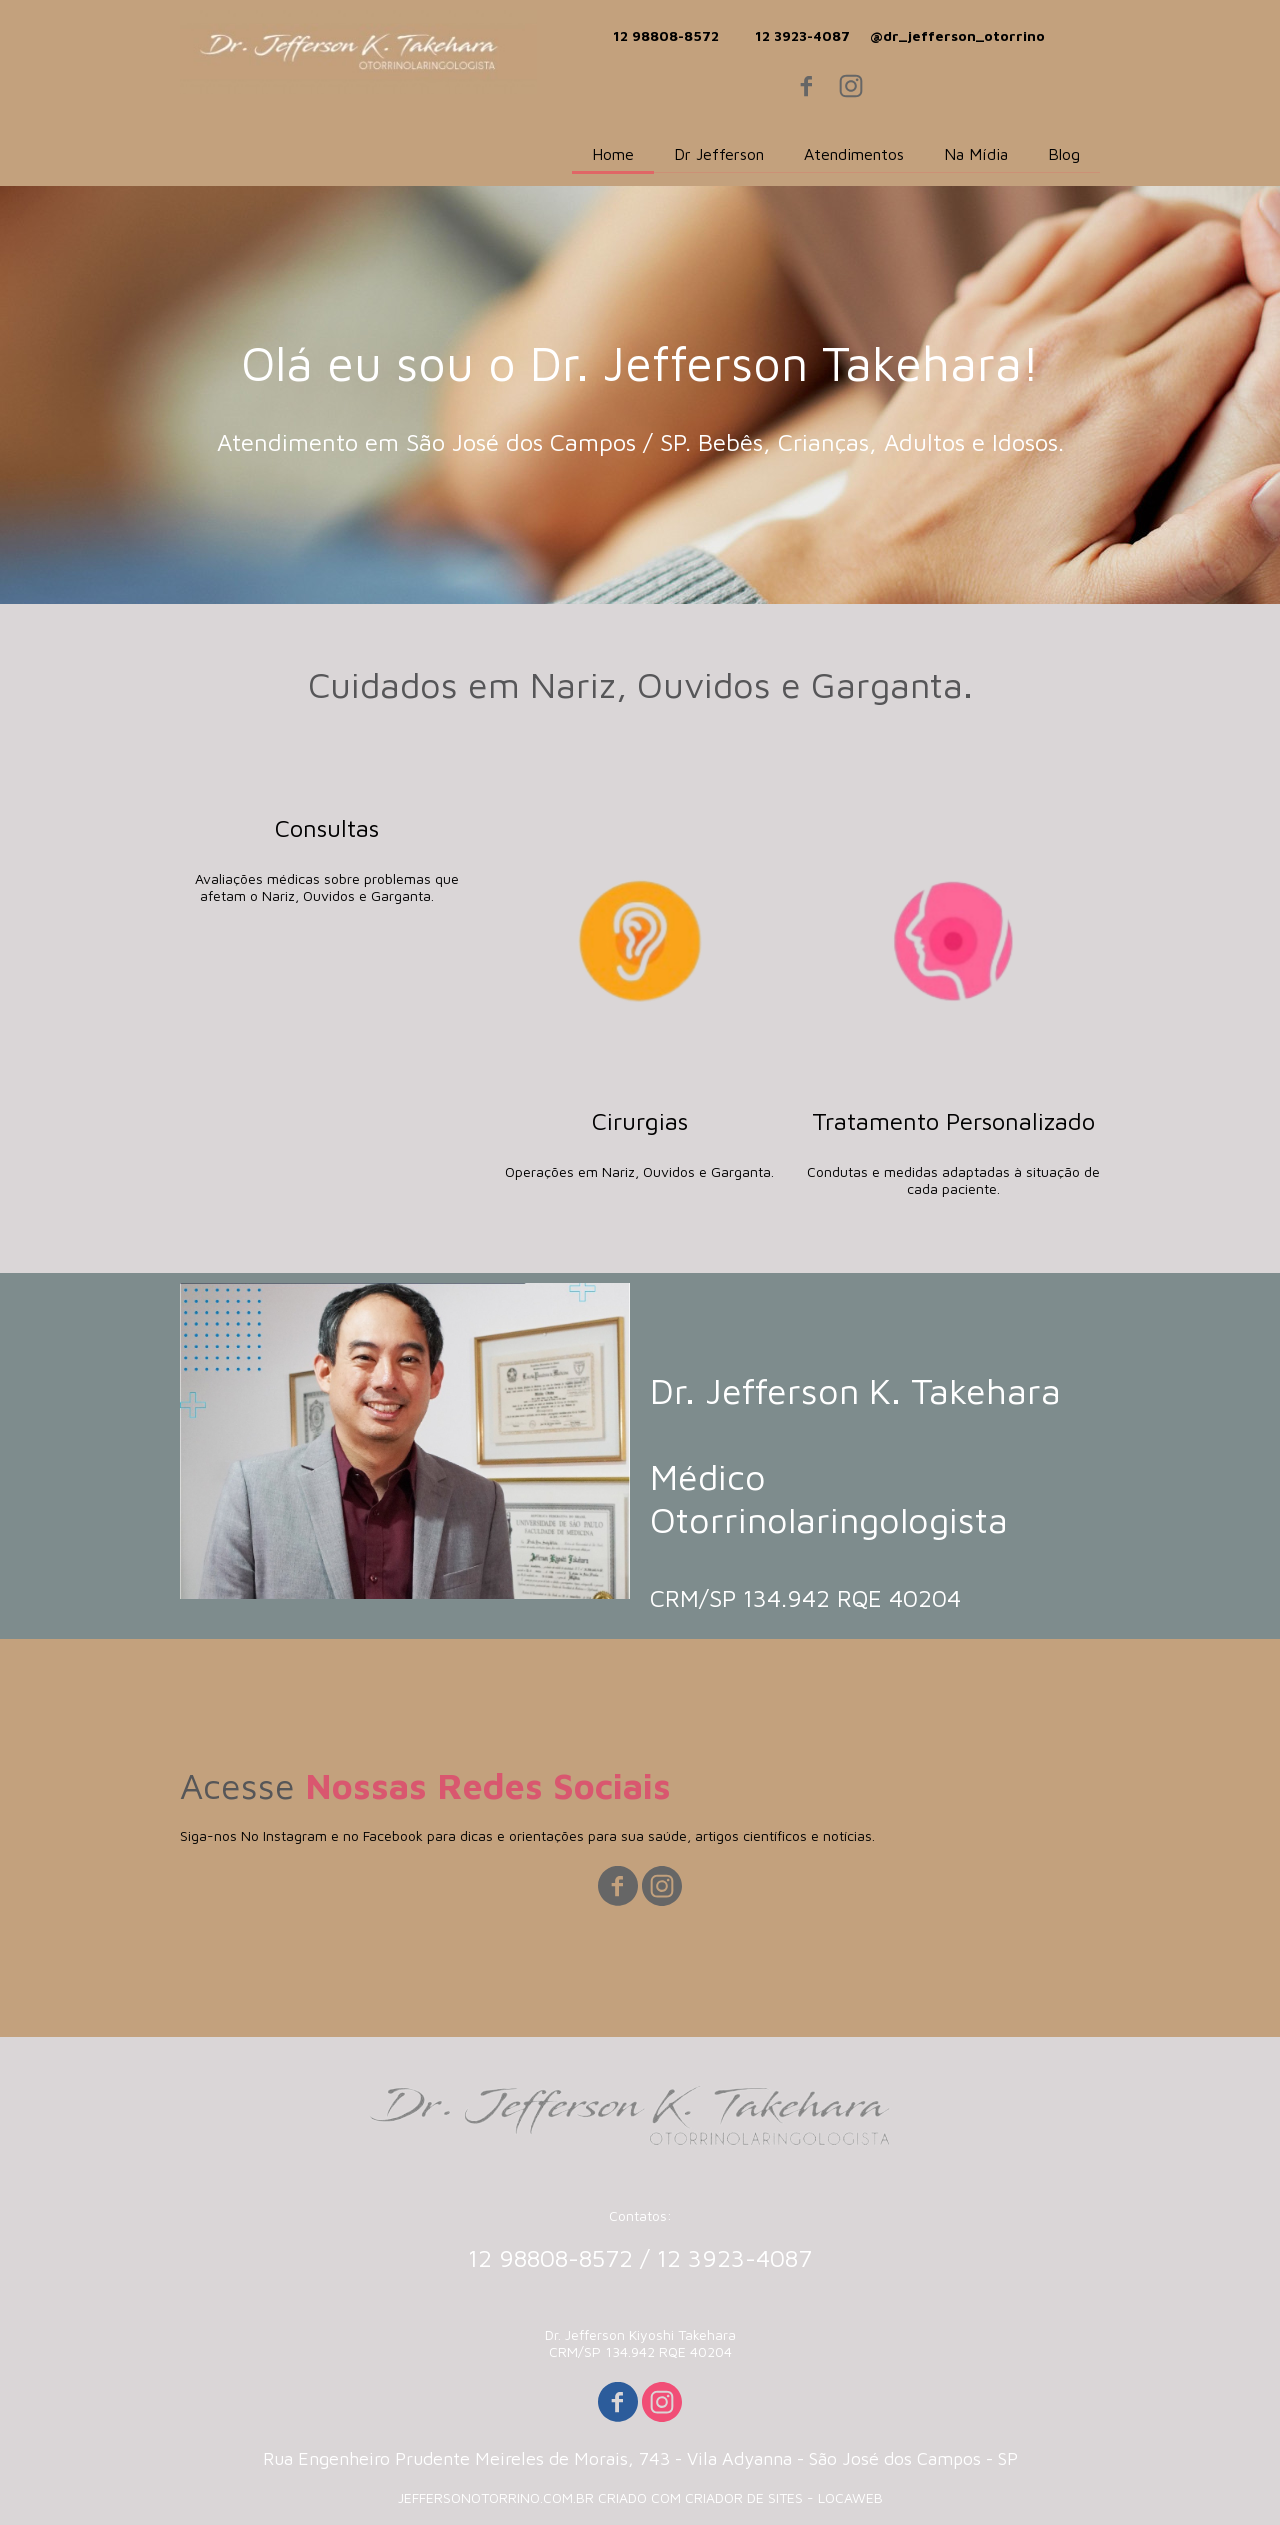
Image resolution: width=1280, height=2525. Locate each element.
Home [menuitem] (613, 154)
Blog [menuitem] (1064, 154)
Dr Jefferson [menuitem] (719, 154)
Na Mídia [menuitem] (976, 154)
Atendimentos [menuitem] (854, 154)
